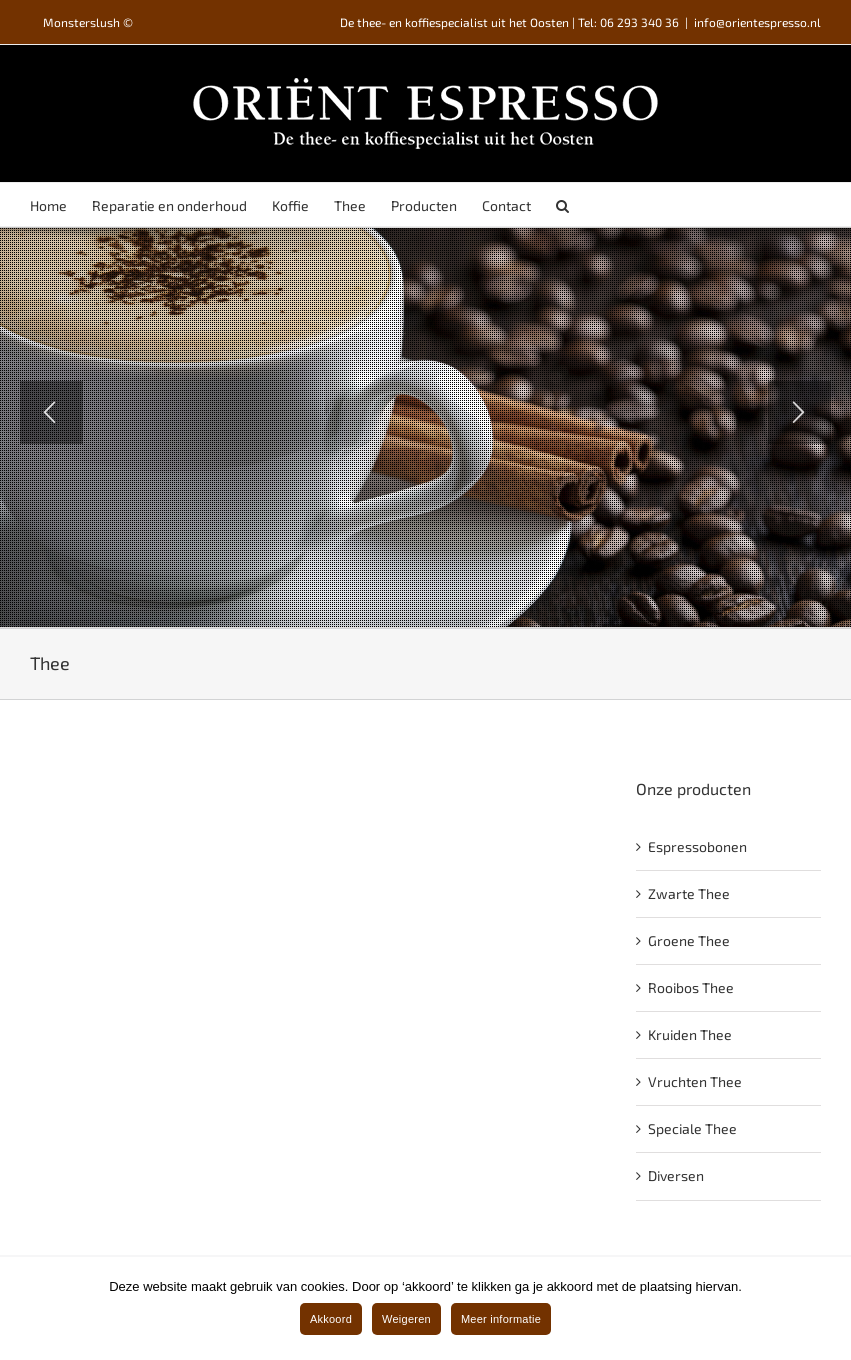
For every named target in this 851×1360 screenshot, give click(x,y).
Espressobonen (697, 846)
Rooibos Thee (691, 987)
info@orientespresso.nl (757, 22)
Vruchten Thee (695, 1081)
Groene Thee (689, 940)
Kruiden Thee (690, 1034)
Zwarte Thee (689, 893)
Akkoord (331, 1319)
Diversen (676, 1175)
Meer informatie (501, 1319)
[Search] (562, 204)
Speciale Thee (692, 1128)
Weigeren (406, 1319)
